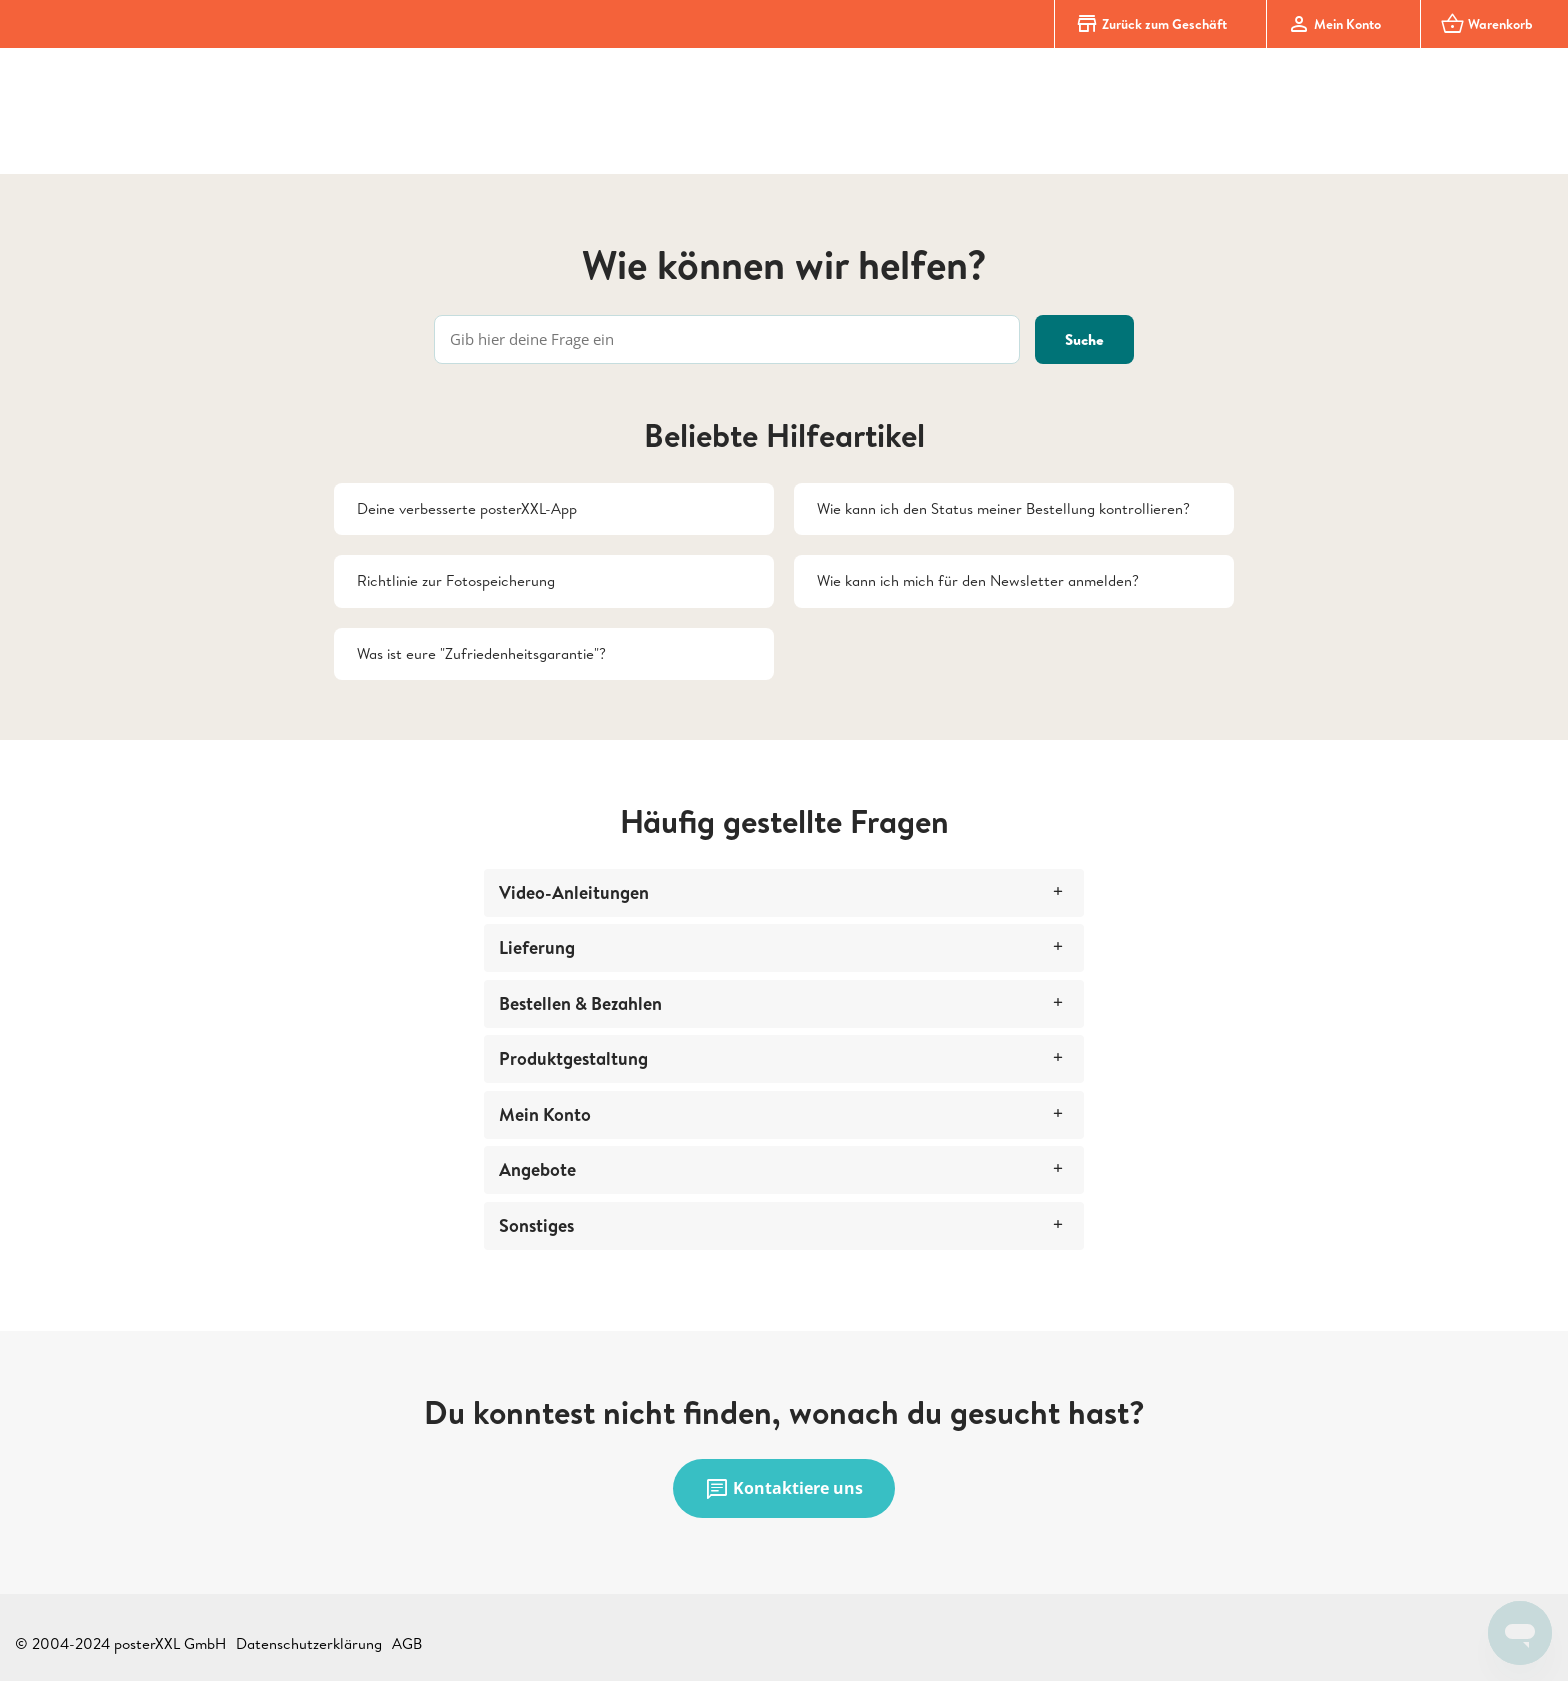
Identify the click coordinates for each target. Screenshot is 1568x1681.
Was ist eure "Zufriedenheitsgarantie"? (481, 653)
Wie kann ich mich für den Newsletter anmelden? (978, 580)
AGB (407, 1643)
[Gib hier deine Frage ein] (727, 339)
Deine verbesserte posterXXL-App (467, 508)
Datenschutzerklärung (309, 1643)
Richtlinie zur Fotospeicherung (456, 580)
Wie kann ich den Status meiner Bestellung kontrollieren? (1003, 508)
